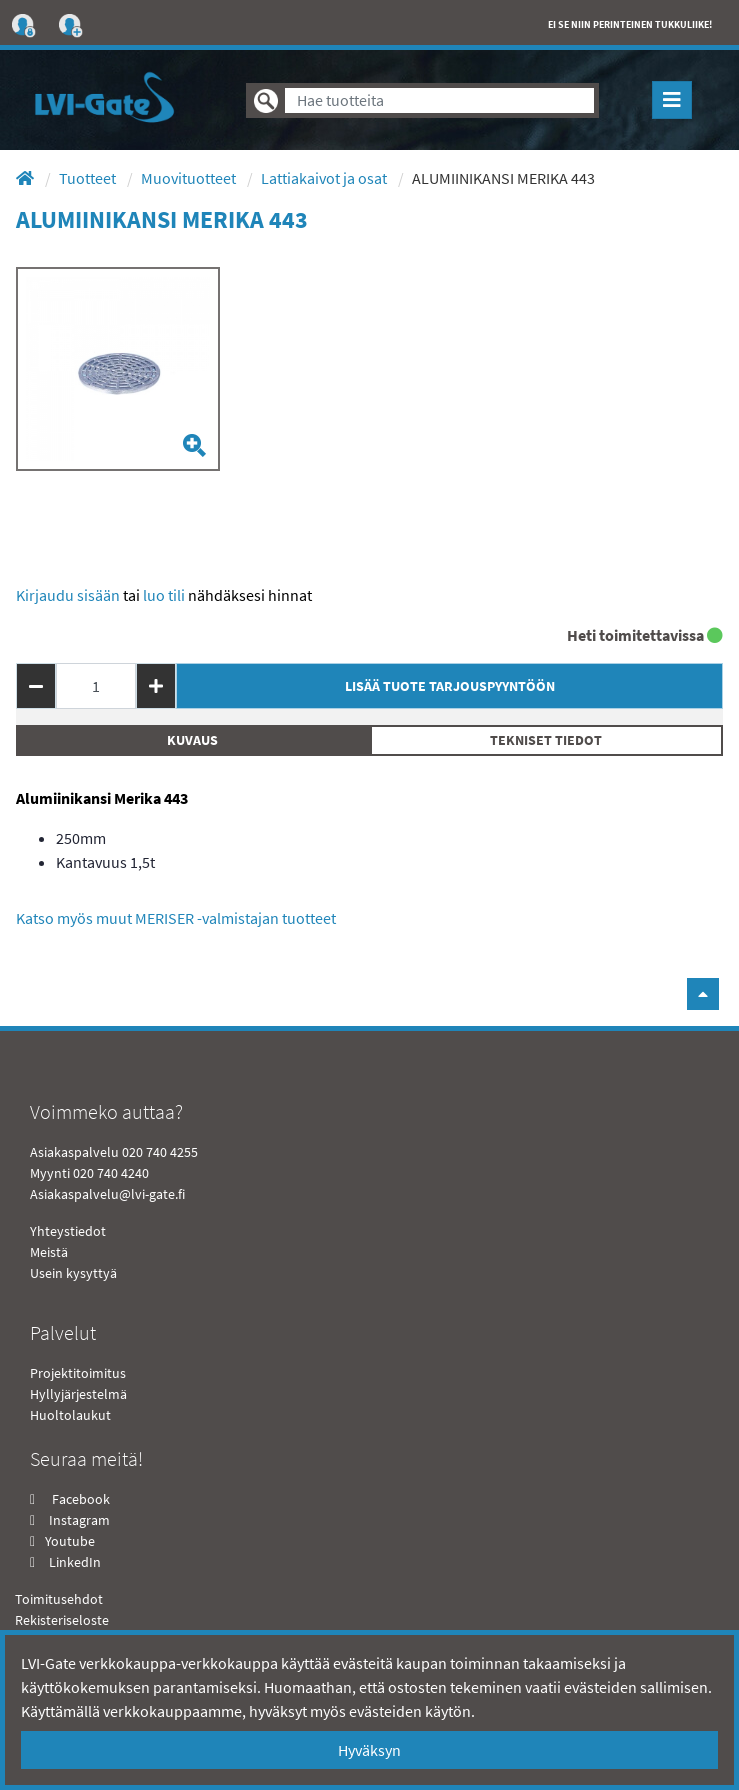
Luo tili (164, 595)
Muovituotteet (190, 178)
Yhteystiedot (68, 1231)
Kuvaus (192, 740)
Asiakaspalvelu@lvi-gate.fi (107, 1194)
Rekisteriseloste (62, 1620)
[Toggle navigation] (671, 100)
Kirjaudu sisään (68, 595)
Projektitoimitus (78, 1373)
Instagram (79, 1520)
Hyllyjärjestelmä (78, 1394)
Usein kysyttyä (73, 1273)
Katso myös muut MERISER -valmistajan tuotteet (176, 918)
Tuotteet (89, 178)
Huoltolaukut (70, 1415)
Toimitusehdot (59, 1599)
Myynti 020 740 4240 (89, 1173)
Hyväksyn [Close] (369, 1750)
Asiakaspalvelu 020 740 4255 (114, 1152)
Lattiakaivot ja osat (325, 178)
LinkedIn (75, 1562)
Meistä (49, 1252)
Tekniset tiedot (546, 740)
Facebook (79, 1499)
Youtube (68, 1541)
